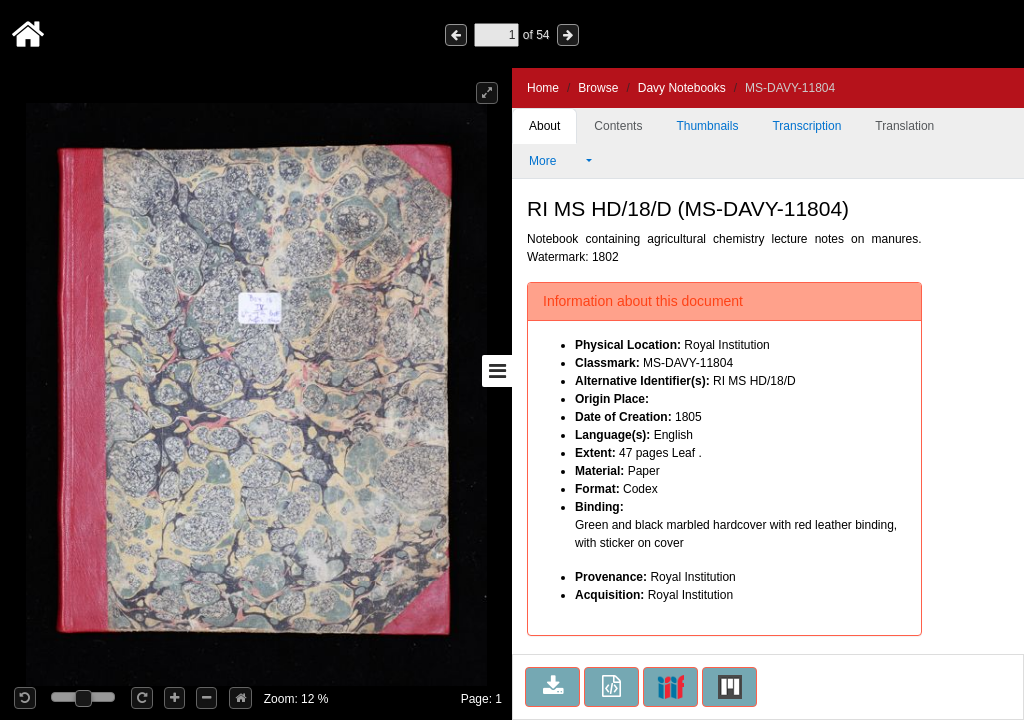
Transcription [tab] (806, 126)
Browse (598, 88)
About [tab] (544, 126)
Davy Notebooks (682, 88)
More (556, 161)
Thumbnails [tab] (707, 126)
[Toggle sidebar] (497, 371)
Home (543, 88)
